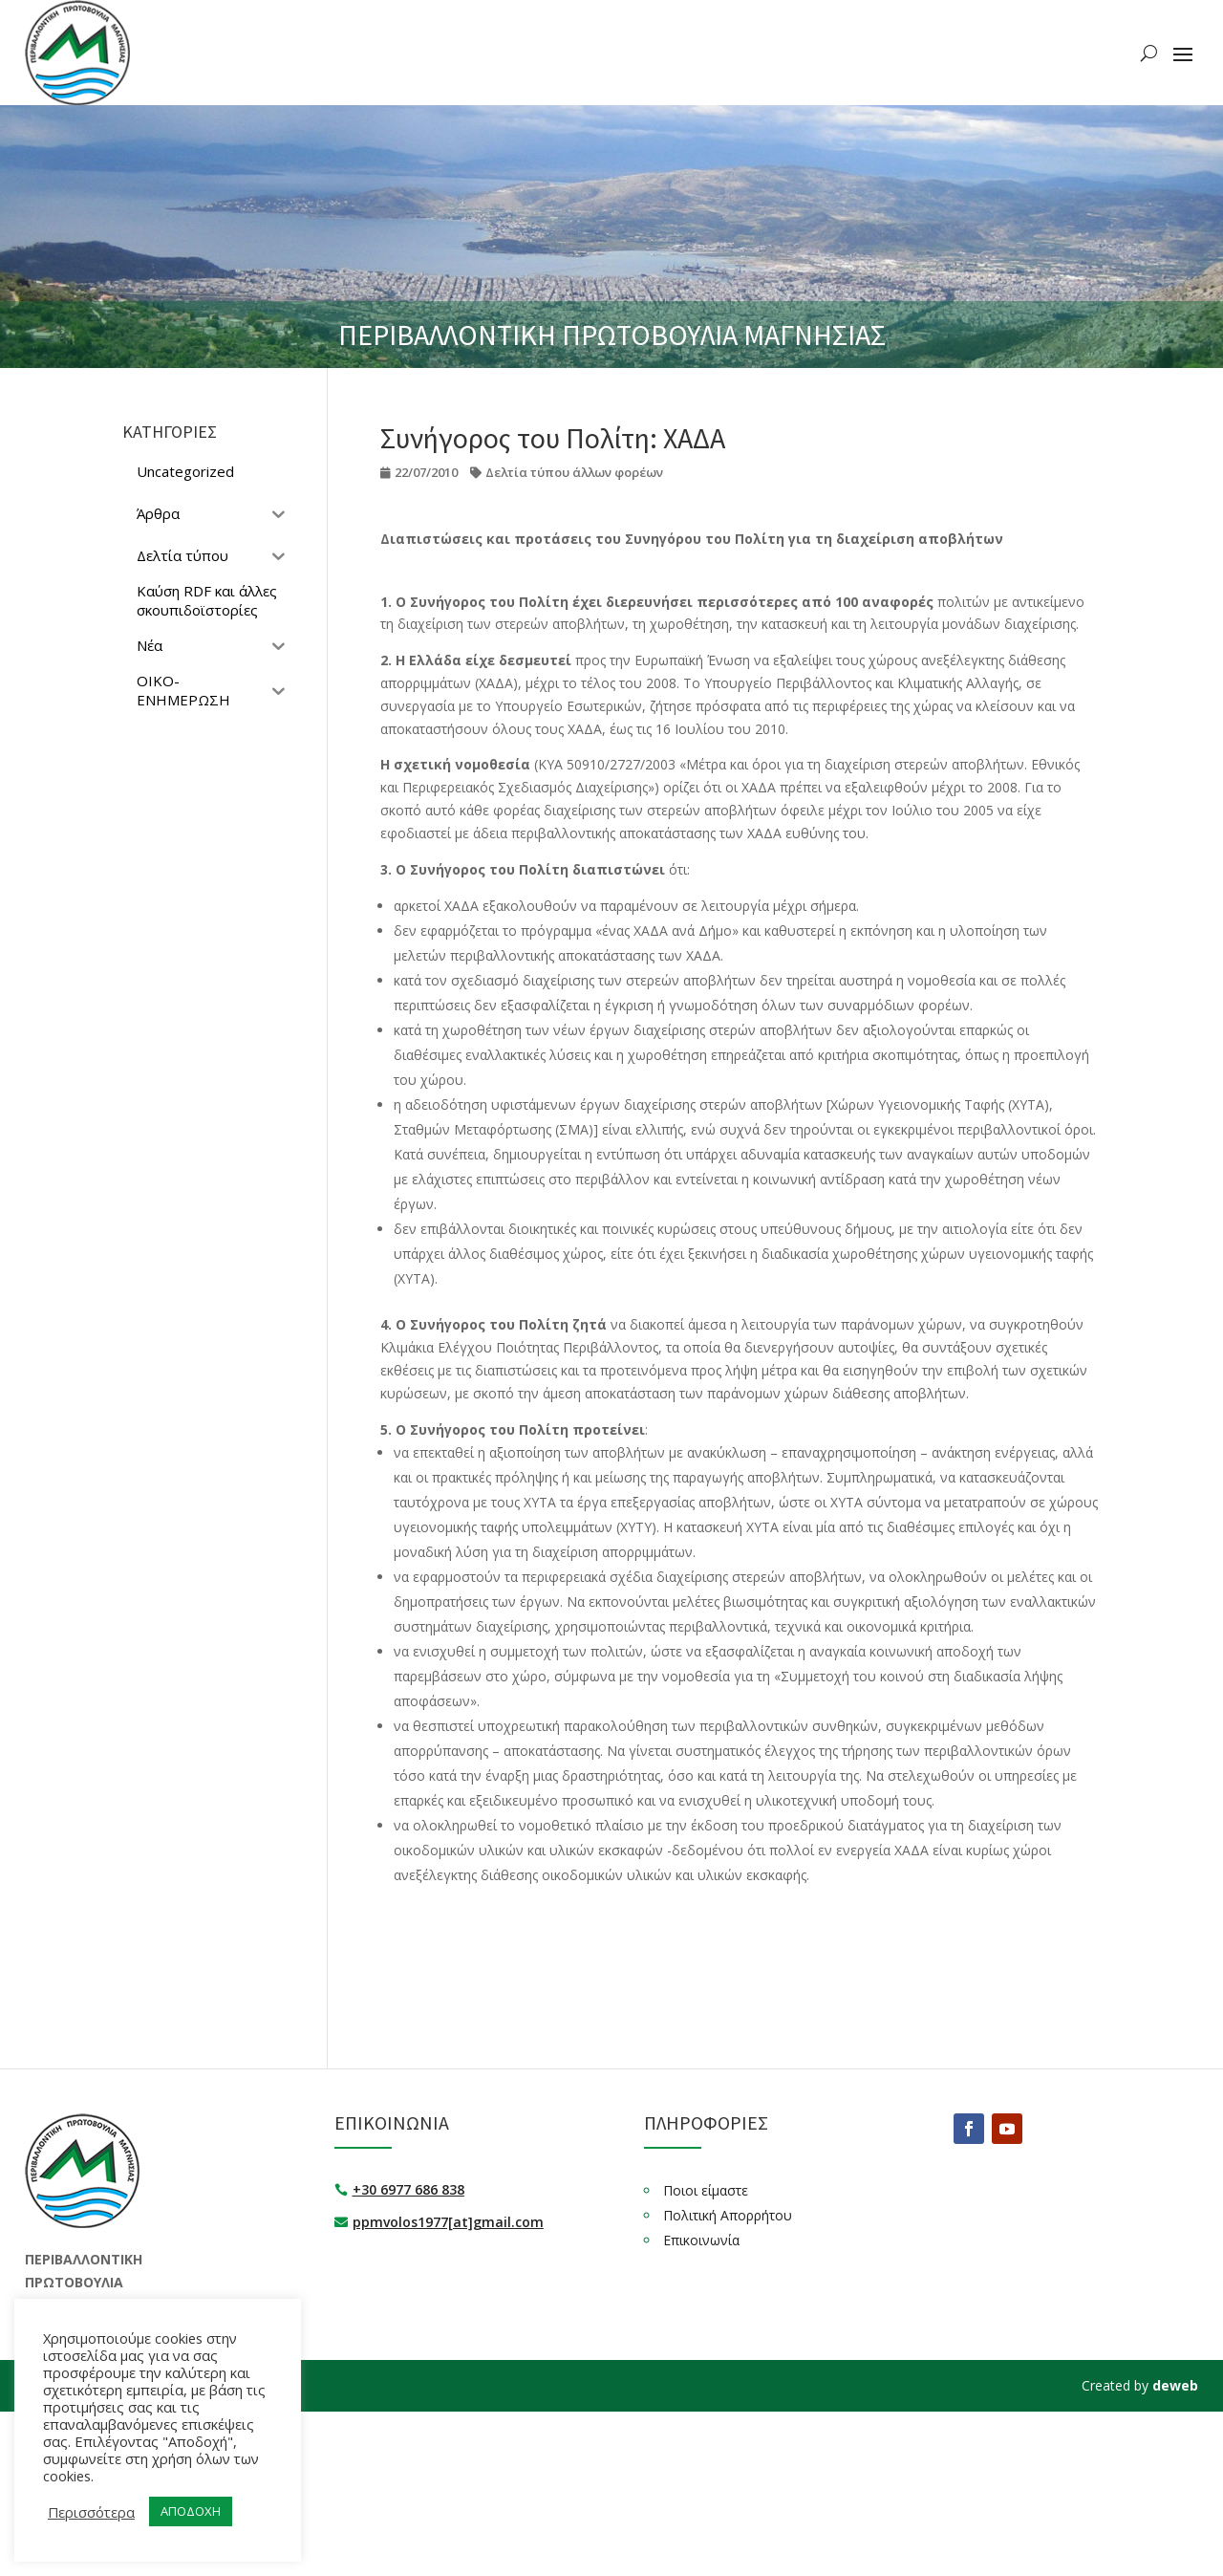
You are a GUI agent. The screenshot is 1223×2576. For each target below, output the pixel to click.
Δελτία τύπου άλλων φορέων (574, 472)
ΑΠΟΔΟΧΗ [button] (191, 2511)
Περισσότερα (91, 2512)
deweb (1175, 2385)
